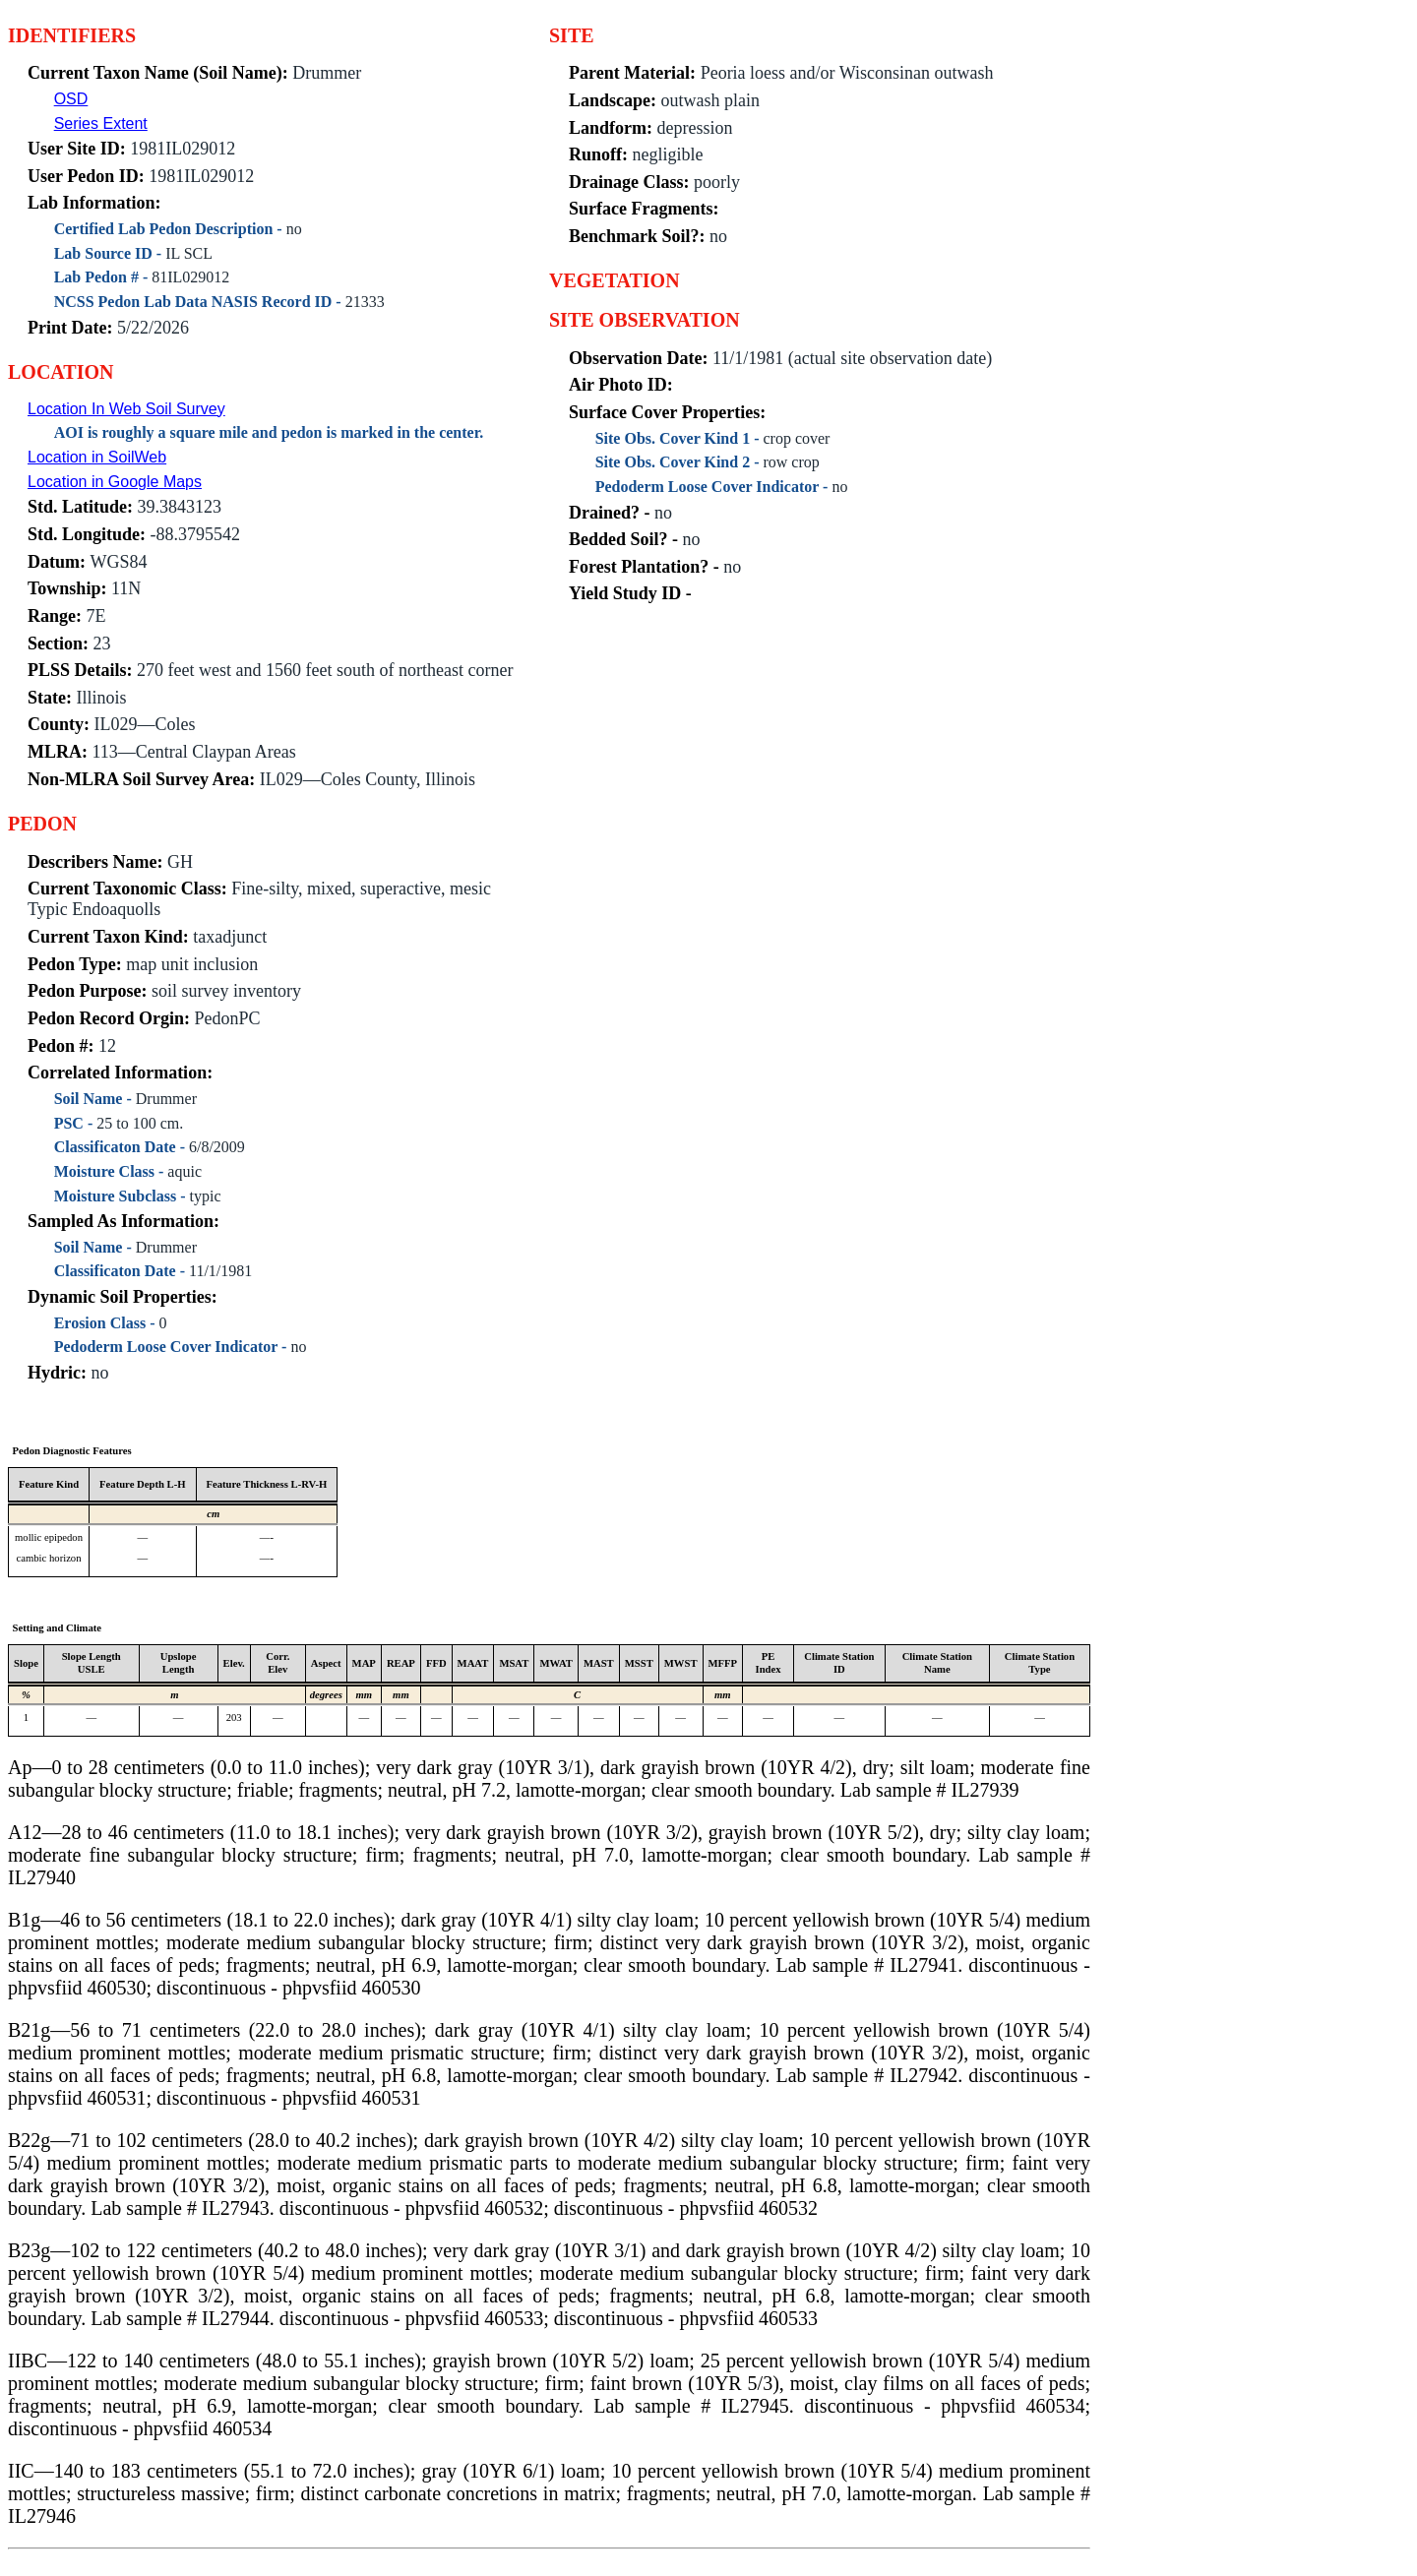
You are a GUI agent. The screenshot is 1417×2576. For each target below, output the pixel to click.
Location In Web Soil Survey (126, 408)
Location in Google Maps (115, 481)
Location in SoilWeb (97, 457)
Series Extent (101, 123)
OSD (71, 99)
